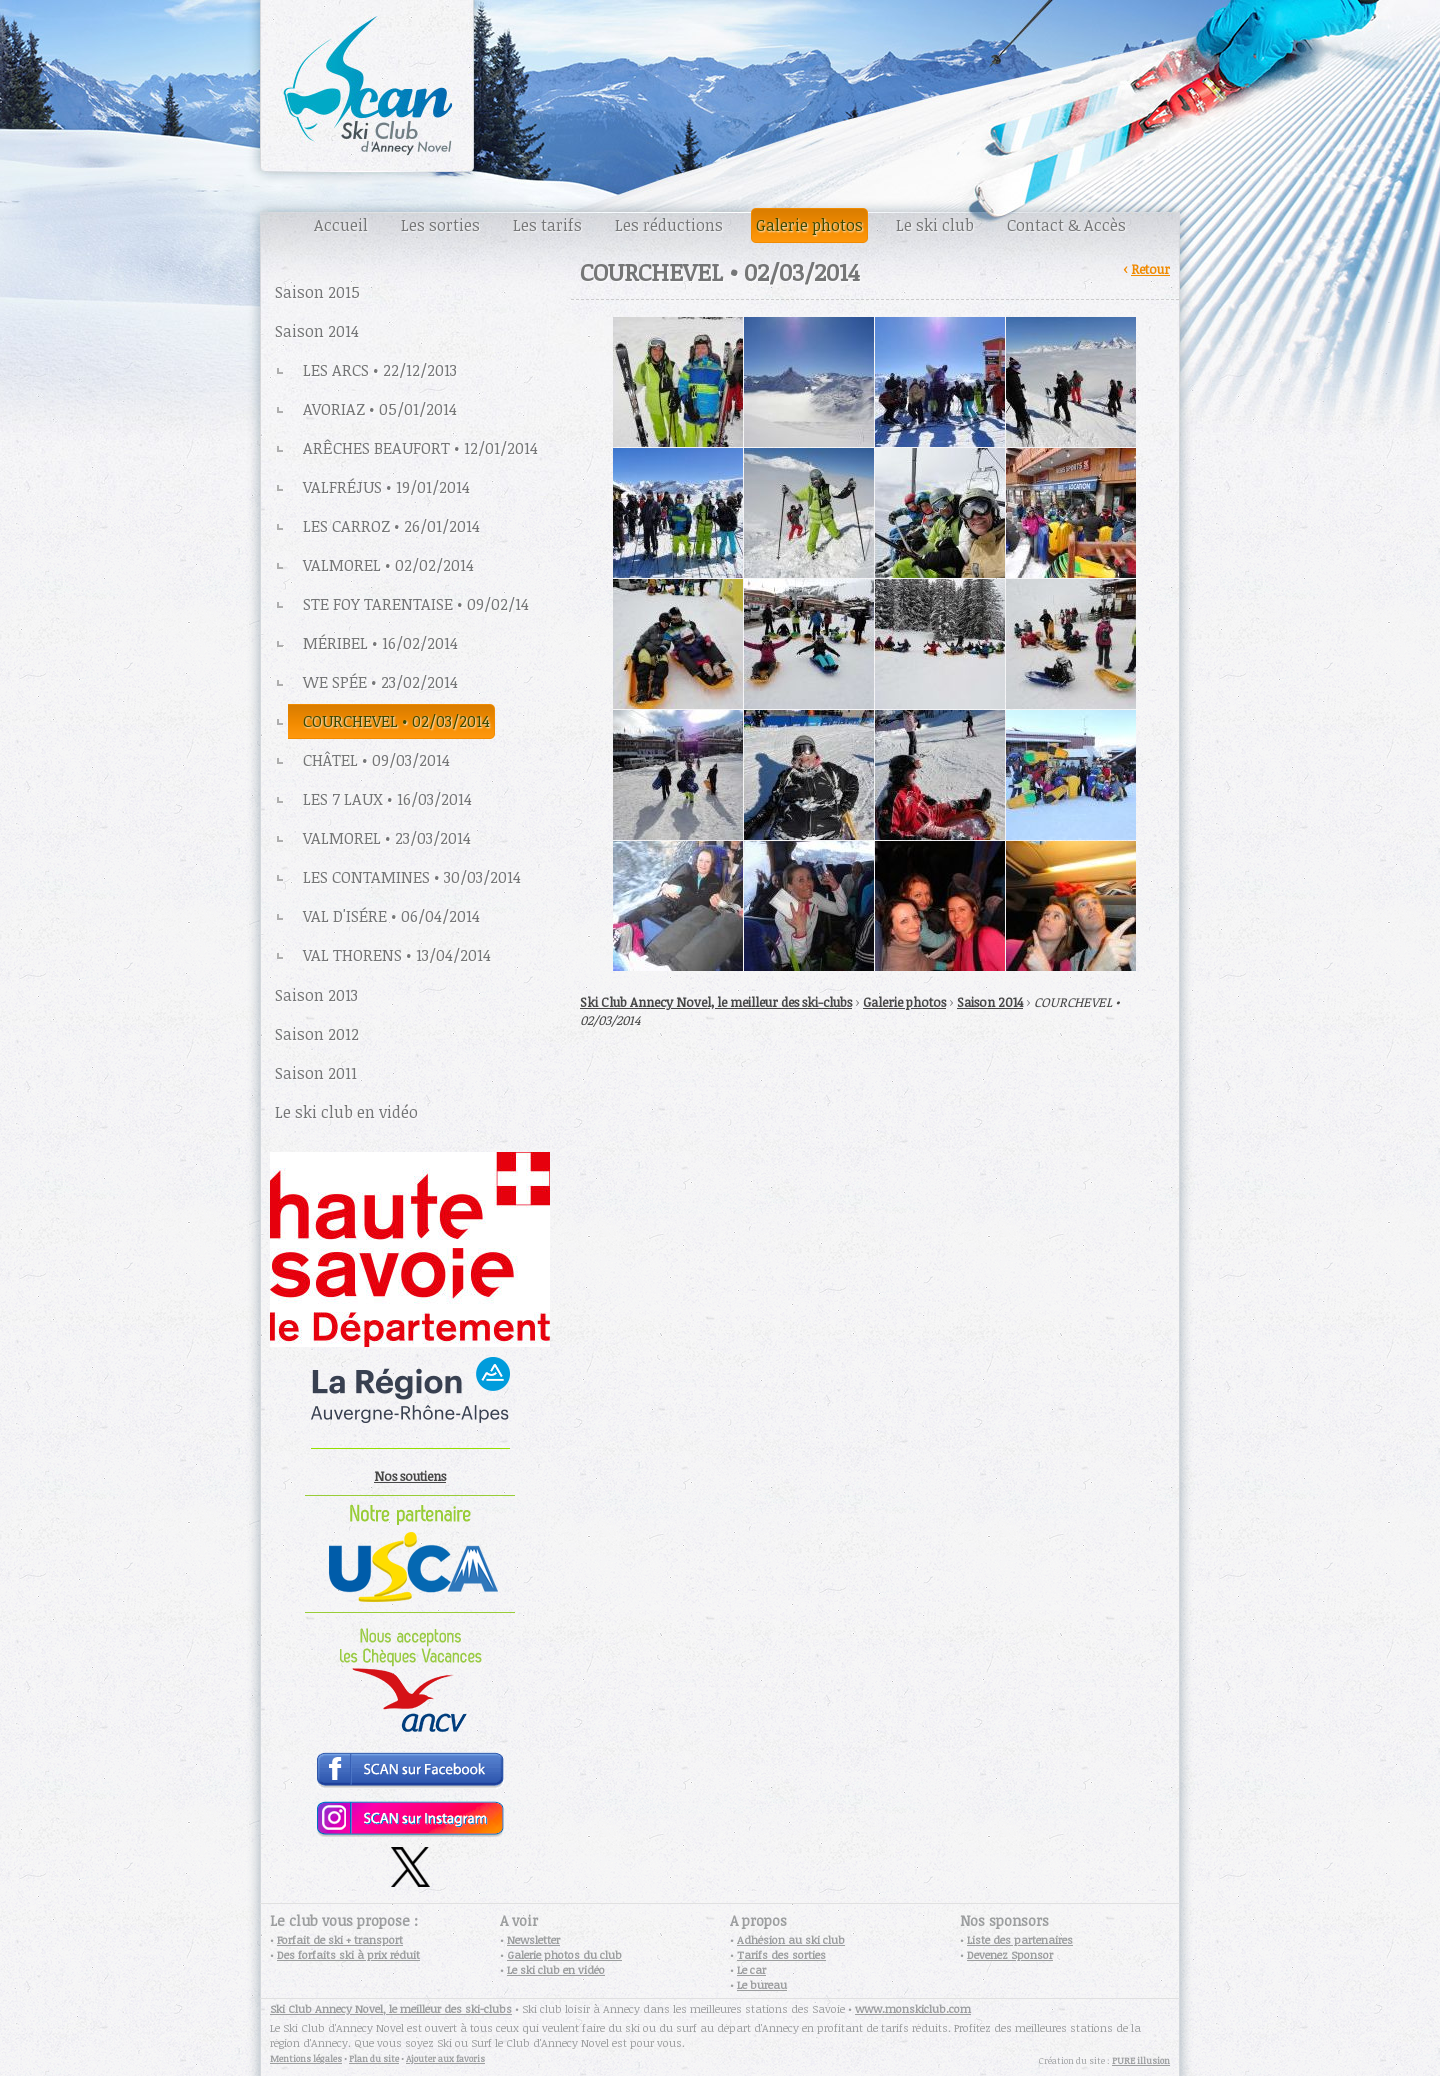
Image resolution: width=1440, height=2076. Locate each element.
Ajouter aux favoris (445, 2058)
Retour (1150, 269)
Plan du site (374, 2058)
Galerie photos (904, 1002)
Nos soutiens (410, 1476)
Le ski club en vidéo (556, 1969)
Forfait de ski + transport (340, 1939)
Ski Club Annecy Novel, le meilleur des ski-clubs (716, 1002)
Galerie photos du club (564, 1954)
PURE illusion (1141, 2060)
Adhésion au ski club (791, 1939)
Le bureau (762, 1984)
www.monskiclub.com (913, 2008)
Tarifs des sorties (781, 1954)
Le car (751, 1969)
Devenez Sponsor (1010, 1954)
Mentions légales (306, 2058)
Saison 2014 (990, 1002)
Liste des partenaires (1020, 1939)
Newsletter (533, 1939)
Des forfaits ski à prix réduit (348, 1954)
